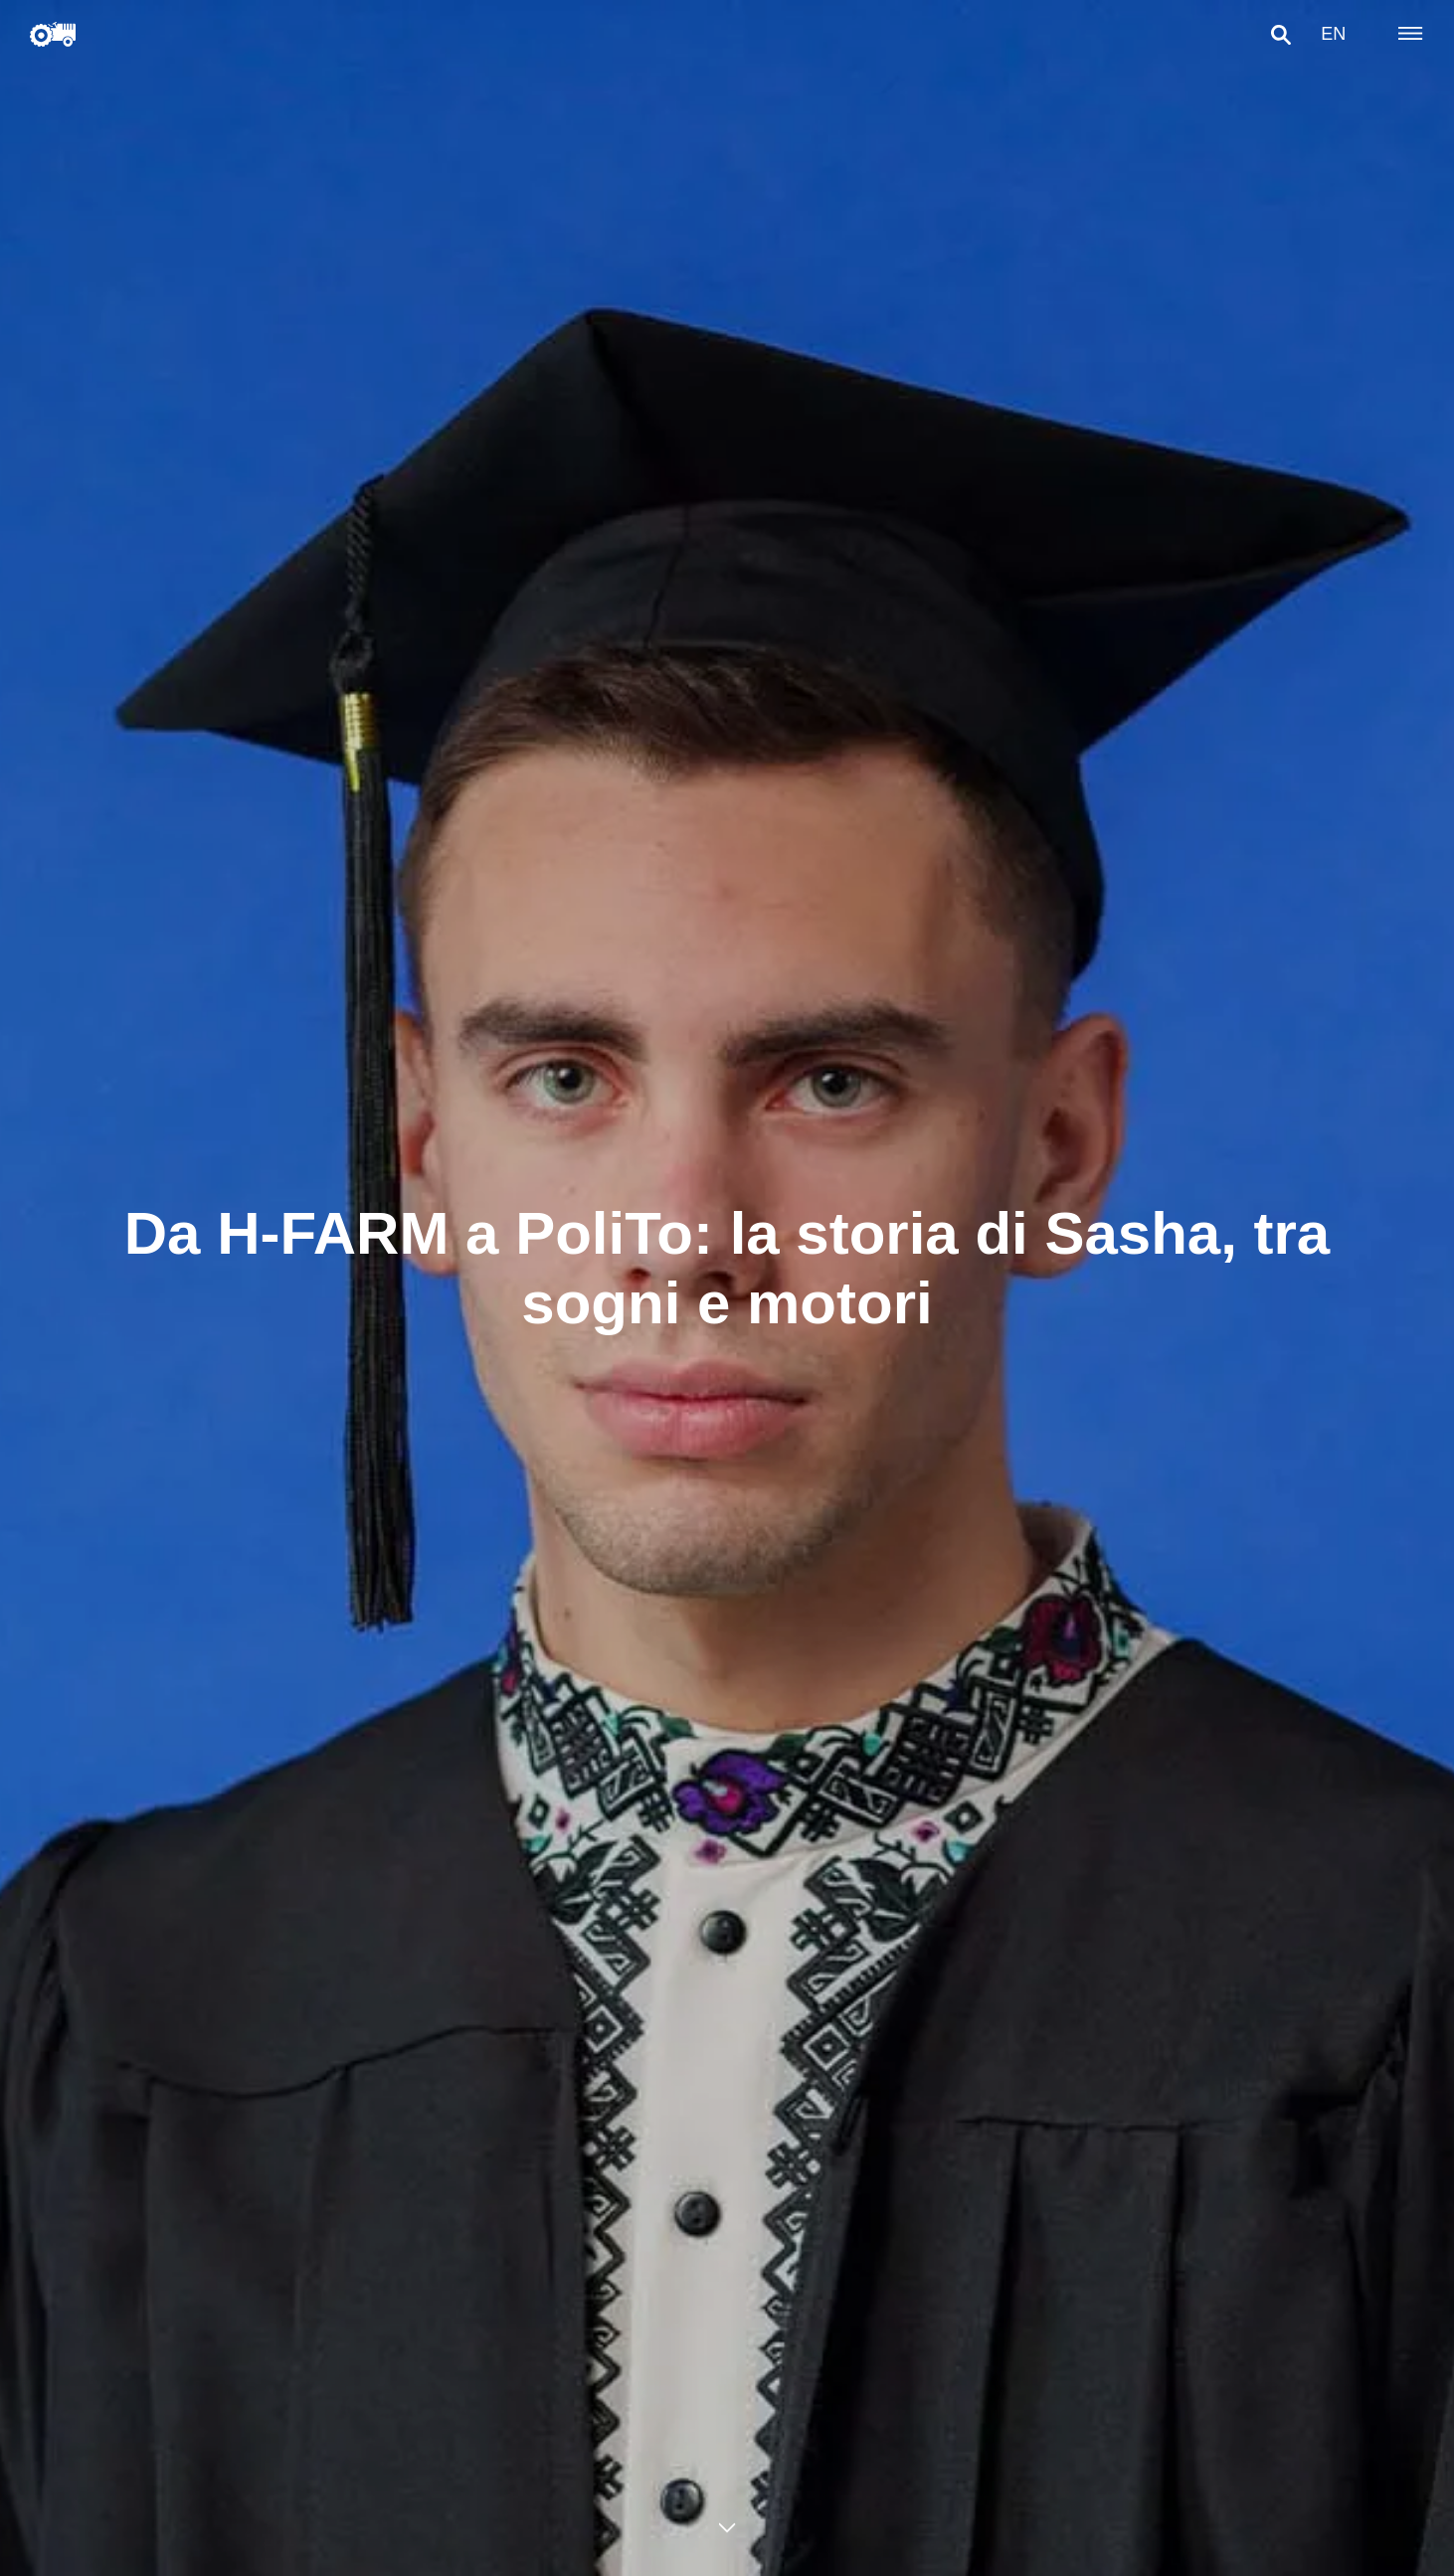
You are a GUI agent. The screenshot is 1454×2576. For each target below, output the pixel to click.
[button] (1274, 35)
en (1326, 34)
